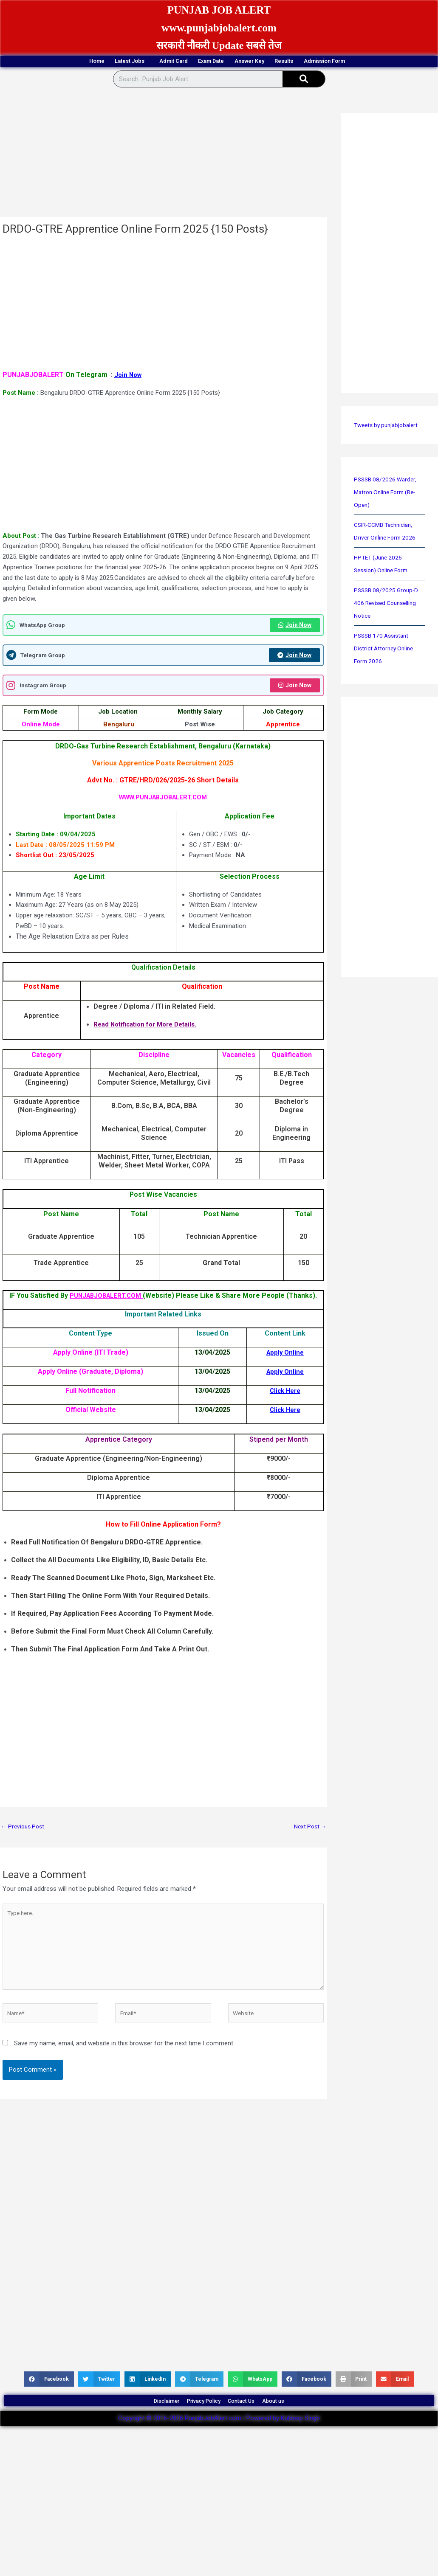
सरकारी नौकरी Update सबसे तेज (219, 45)
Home (34, 62)
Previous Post (24, 1830)
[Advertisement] (162, 155)
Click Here (285, 1394)
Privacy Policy (197, 2420)
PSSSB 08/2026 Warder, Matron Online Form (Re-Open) (388, 493)
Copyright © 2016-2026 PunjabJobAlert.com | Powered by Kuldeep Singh (219, 2442)
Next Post (308, 1830)
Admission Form (386, 62)
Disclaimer (143, 2420)
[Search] (304, 80)
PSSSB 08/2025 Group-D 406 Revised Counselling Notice (388, 604)
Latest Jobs (88, 62)
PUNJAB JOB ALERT (219, 9)
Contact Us (251, 2420)
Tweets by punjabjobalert (389, 426)
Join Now (129, 376)
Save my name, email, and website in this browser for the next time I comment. (124, 2058)
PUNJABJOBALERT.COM (106, 1299)
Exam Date (209, 62)
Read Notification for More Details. (149, 1028)
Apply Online (285, 1356)
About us (298, 2420)
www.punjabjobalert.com (219, 26)
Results (322, 62)
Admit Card (150, 62)
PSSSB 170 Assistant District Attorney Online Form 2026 (386, 649)
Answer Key (268, 62)
